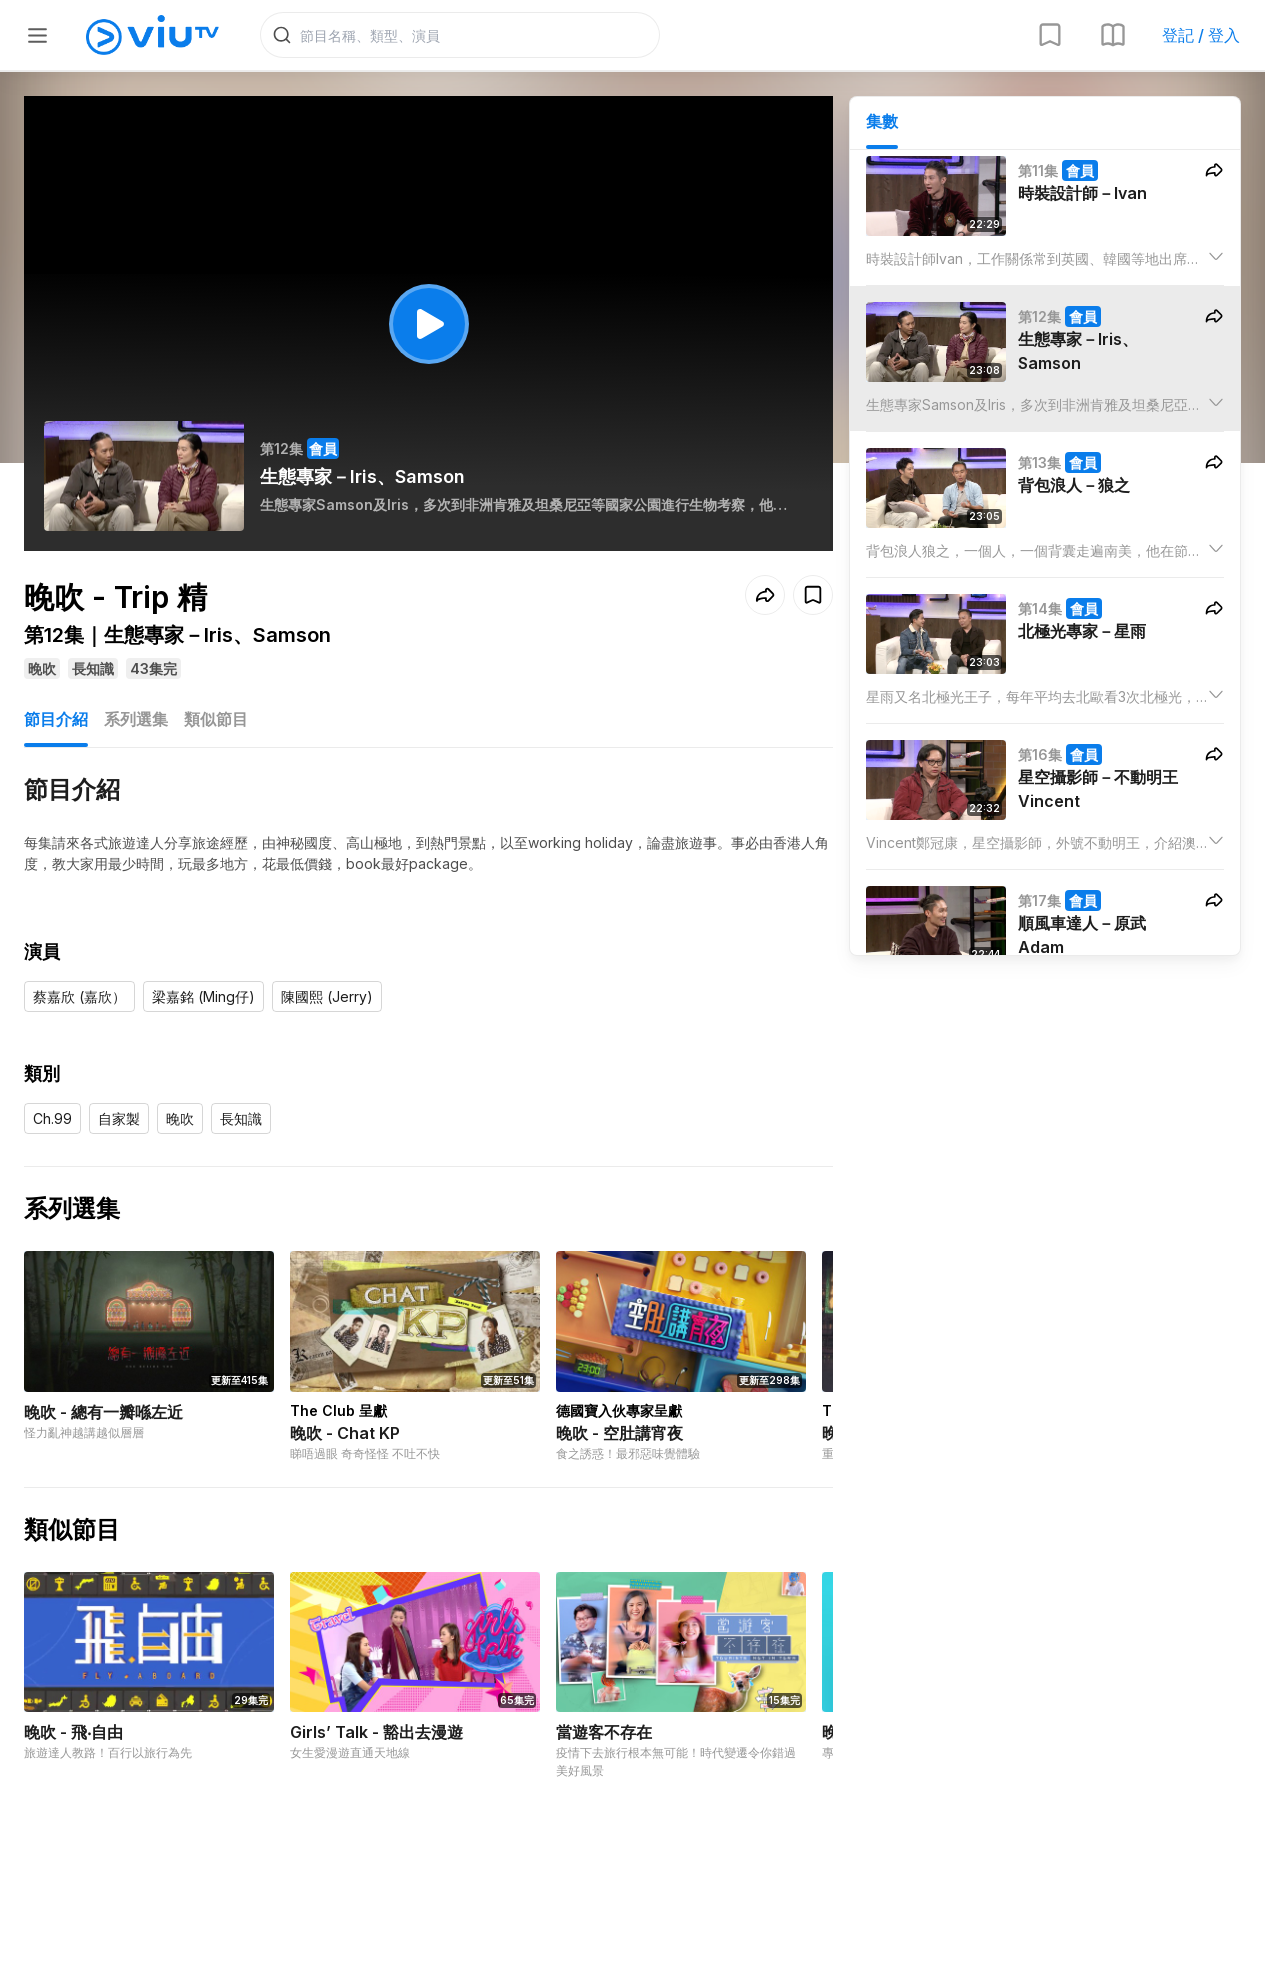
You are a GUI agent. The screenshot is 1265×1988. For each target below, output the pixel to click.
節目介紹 (56, 719)
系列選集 (136, 719)
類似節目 (216, 719)
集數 (882, 121)
